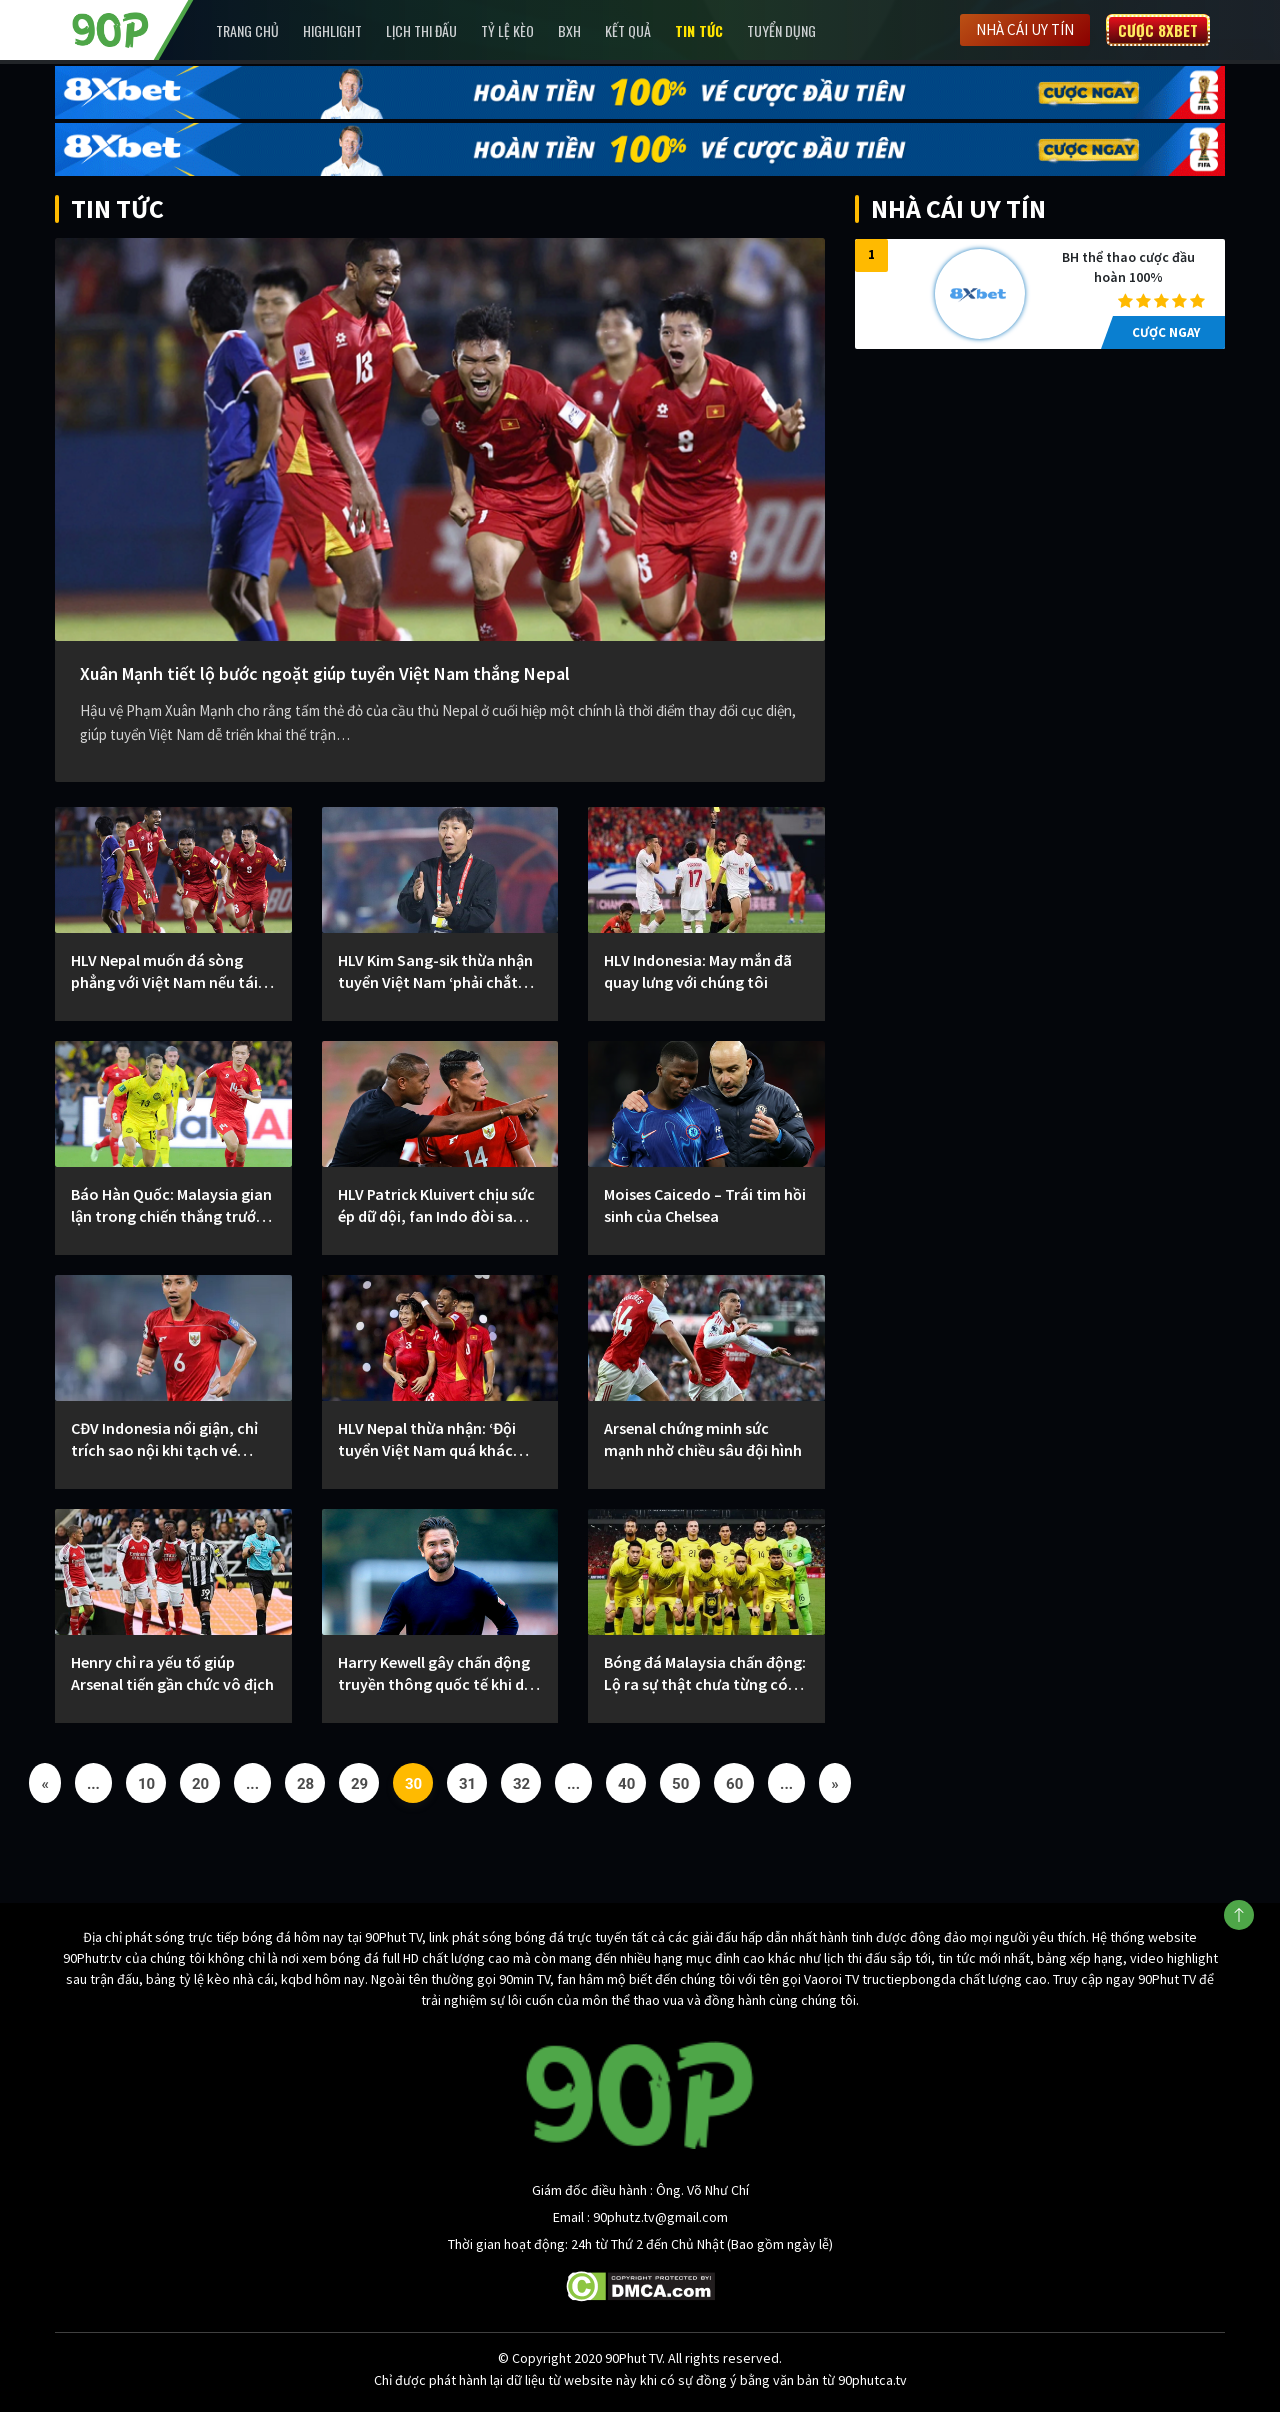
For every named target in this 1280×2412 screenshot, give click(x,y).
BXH (569, 30)
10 (146, 1784)
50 (680, 1784)
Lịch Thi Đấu (421, 30)
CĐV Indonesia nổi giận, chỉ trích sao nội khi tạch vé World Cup (164, 1439)
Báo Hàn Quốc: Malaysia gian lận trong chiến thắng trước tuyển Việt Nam (171, 1205)
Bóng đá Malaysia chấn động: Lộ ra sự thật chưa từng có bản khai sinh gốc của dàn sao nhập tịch (705, 1673)
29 (359, 1784)
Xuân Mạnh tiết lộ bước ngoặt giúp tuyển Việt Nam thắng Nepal (325, 673)
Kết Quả (628, 30)
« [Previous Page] (45, 1784)
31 (467, 1784)
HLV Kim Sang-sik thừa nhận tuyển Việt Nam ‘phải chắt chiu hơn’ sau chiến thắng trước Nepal (435, 971)
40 (626, 1784)
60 (734, 1784)
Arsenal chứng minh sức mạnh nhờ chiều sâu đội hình (703, 1439)
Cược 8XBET (1158, 30)
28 (305, 1784)
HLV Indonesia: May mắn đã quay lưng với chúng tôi (698, 971)
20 (200, 1784)
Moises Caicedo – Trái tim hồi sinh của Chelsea (705, 1205)
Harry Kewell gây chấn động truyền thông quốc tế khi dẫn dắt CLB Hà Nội (439, 1673)
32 (521, 1784)
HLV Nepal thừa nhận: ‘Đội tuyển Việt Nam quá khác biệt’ (427, 1439)
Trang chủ (247, 30)
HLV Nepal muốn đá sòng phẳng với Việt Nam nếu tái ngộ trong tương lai (164, 971)
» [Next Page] (835, 1784)
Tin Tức (699, 30)
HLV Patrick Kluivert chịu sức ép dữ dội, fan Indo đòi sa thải (436, 1205)
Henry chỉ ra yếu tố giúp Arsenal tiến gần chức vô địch (172, 1673)
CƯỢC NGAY (1166, 332)
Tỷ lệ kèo (507, 30)
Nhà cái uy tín (1025, 29)
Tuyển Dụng (781, 30)
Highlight (332, 30)
